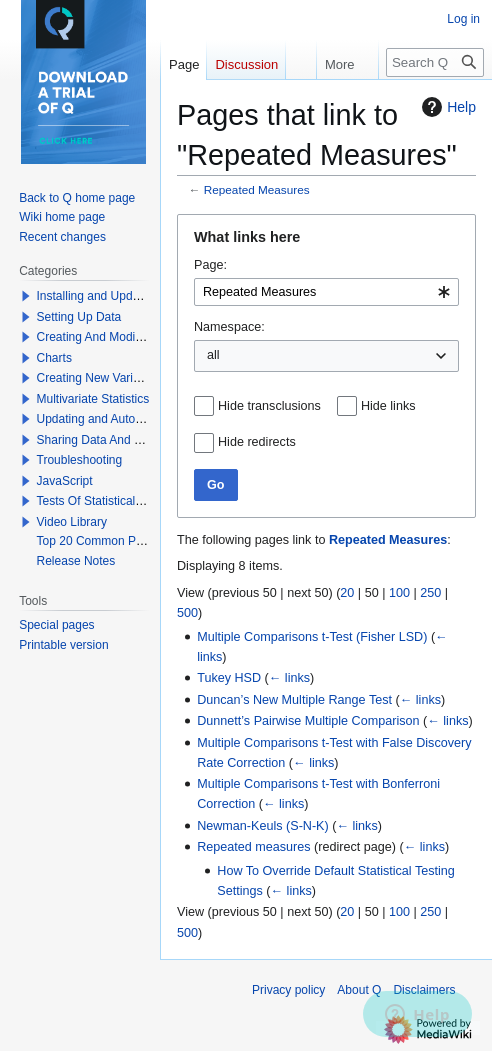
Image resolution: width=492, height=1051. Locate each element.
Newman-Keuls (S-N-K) (263, 826)
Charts (54, 358)
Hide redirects (257, 442)
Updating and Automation (104, 419)
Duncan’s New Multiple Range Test (294, 700)
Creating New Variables (99, 378)
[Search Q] (435, 62)
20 (347, 593)
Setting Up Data (79, 317)
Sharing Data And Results (105, 440)
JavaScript (65, 481)
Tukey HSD (229, 678)
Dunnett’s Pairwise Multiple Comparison (308, 721)
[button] (26, 296)
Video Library (72, 522)
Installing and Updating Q (104, 296)
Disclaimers (424, 990)
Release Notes (76, 561)
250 (430, 593)
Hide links (388, 406)
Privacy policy (288, 990)
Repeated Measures (257, 189)
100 (399, 593)
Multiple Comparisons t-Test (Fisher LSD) (312, 637)
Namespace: (229, 327)
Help (446, 107)
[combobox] (326, 292)
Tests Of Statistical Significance (120, 501)
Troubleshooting (80, 460)
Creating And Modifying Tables (118, 337)
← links (289, 678)
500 (187, 613)
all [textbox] (213, 355)
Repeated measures (253, 847)
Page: (210, 265)
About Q (359, 990)
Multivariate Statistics (93, 399)
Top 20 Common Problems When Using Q (148, 541)
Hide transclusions (269, 406)
